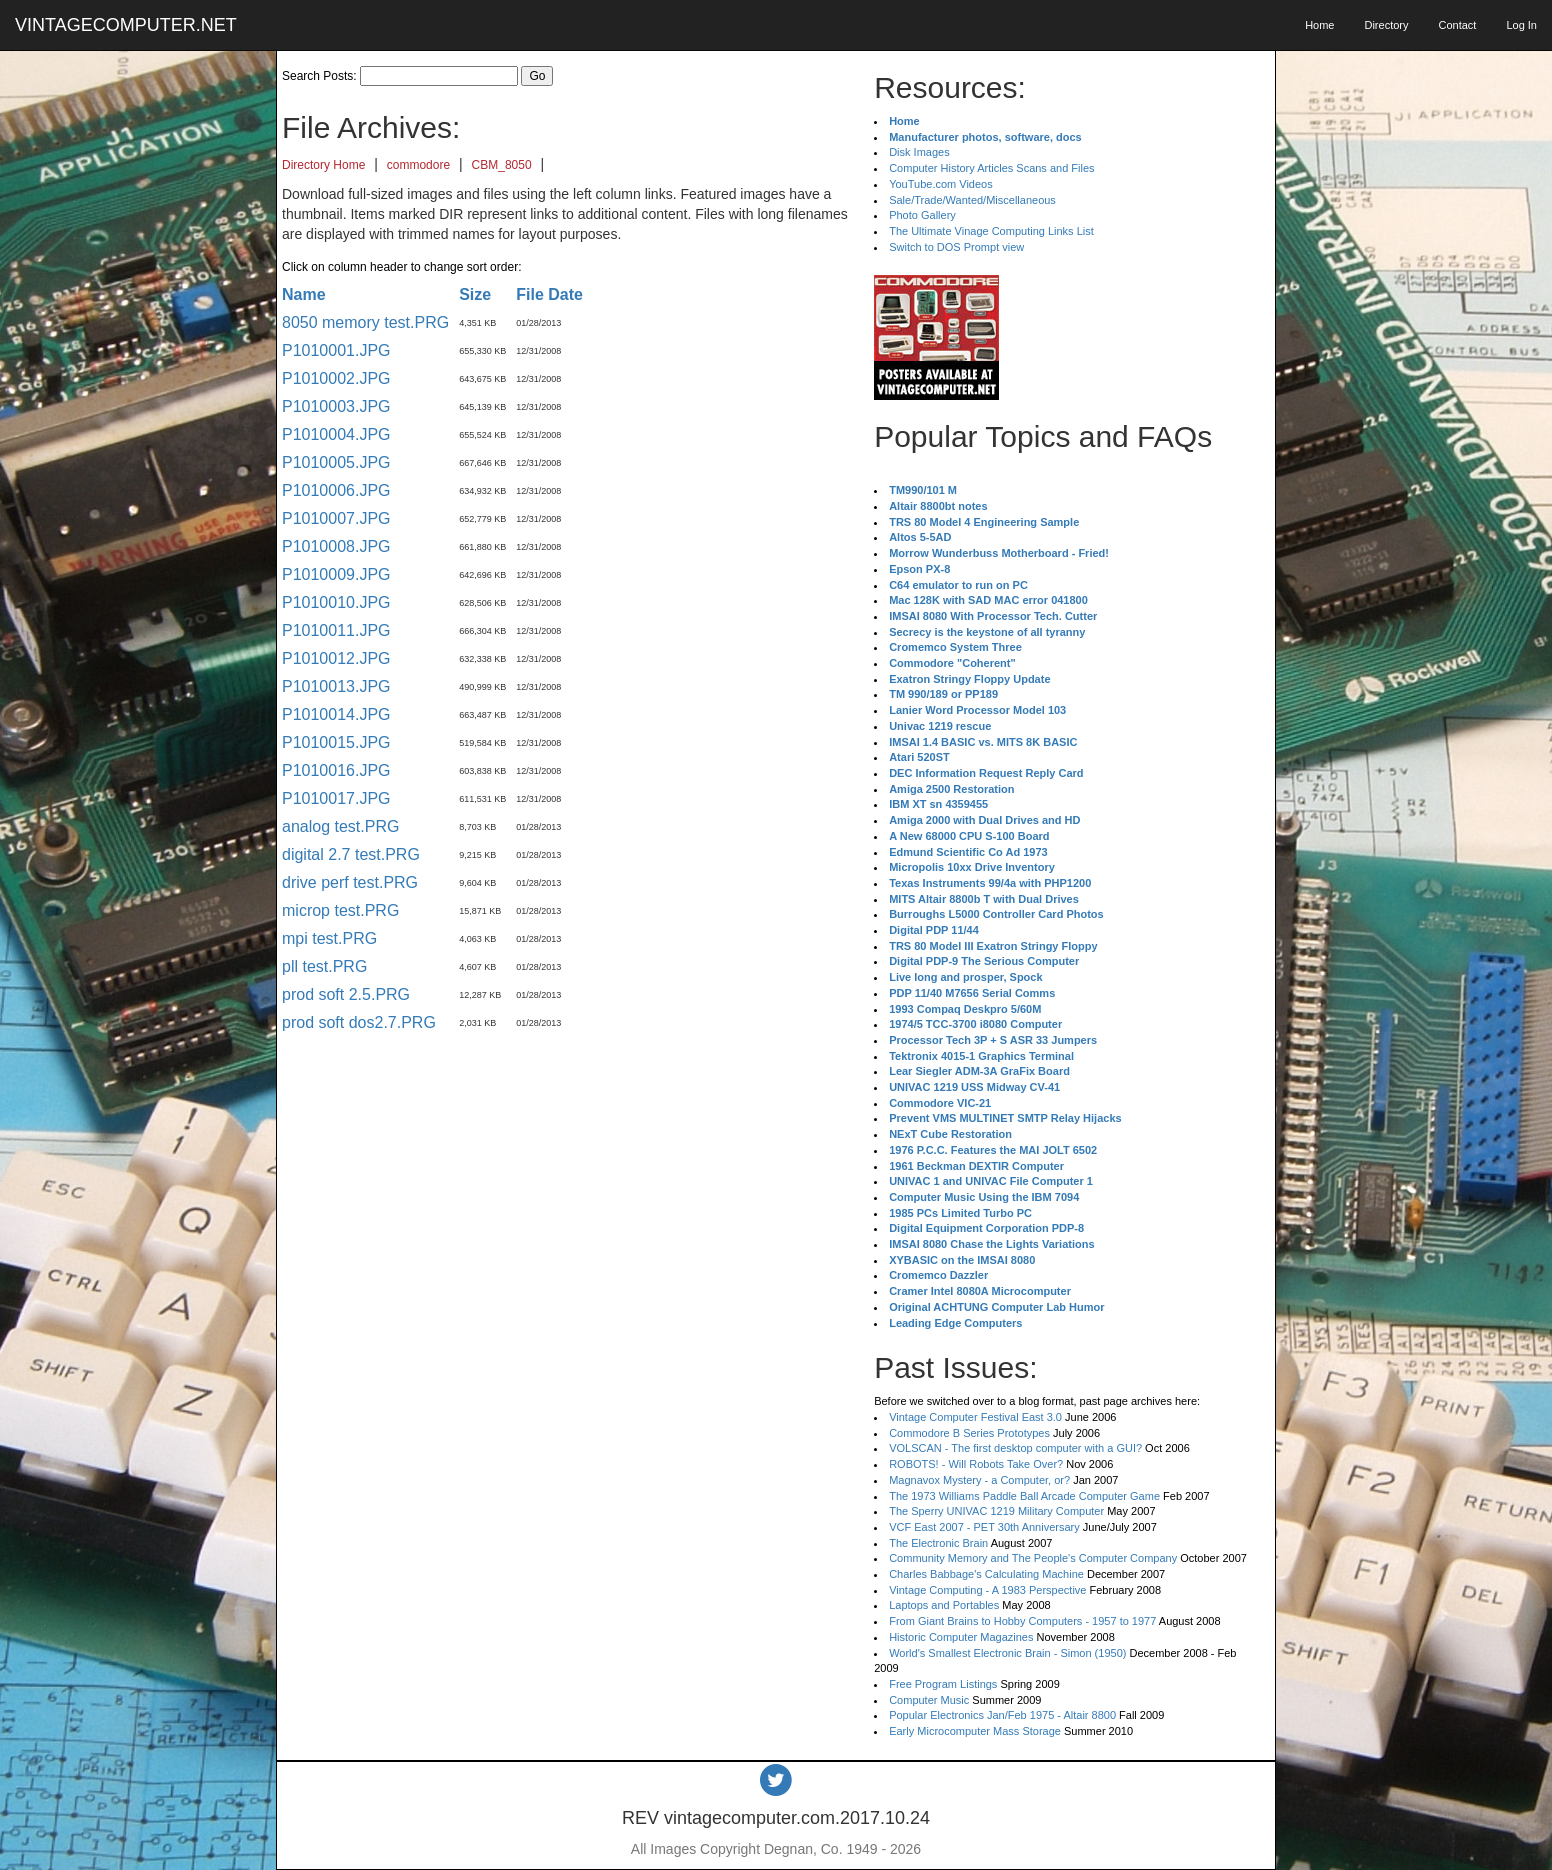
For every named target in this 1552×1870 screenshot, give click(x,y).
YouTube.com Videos (941, 184)
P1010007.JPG (336, 518)
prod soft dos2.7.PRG (359, 1022)
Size (475, 294)
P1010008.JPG (336, 546)
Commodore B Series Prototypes (969, 1433)
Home (1319, 25)
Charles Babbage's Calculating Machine (986, 1574)
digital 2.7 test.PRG (351, 854)
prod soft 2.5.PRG (346, 994)
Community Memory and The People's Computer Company (1033, 1558)
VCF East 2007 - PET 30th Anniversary (984, 1527)
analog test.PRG (340, 826)
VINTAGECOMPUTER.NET (126, 25)
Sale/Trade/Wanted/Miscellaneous (972, 200)
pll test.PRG (324, 966)
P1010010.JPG (336, 602)
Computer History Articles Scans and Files (991, 168)
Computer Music (929, 1700)
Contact (1457, 25)
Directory (1386, 25)
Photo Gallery (922, 215)
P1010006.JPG (336, 490)
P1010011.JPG (336, 630)
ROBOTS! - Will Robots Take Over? (976, 1464)
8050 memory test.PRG (365, 322)
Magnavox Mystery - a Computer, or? (979, 1480)
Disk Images (919, 152)
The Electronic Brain (938, 1543)
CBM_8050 (502, 165)
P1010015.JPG (336, 742)
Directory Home (323, 165)
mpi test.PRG (329, 938)
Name (304, 294)
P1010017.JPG (336, 798)
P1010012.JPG (336, 658)
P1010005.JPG (336, 462)
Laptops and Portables (944, 1605)
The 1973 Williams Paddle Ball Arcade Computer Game (1024, 1496)
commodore (418, 165)
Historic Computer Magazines (961, 1637)
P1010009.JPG (336, 574)
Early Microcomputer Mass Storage (975, 1731)
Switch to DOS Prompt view (956, 247)
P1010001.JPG (336, 350)
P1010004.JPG (336, 434)
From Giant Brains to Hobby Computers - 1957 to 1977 (1022, 1621)
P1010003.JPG (336, 406)
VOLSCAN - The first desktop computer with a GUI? (1015, 1448)
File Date (549, 294)
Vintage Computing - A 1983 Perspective (987, 1590)
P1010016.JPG (336, 770)
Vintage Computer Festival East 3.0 (975, 1417)
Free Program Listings (943, 1684)
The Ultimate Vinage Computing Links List (991, 231)
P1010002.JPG (336, 378)
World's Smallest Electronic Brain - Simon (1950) (1007, 1653)
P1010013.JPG (336, 686)
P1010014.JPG (336, 714)
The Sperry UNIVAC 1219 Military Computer (996, 1511)
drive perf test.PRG (350, 882)
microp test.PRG (340, 910)
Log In (1521, 25)
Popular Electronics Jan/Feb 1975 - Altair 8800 (1002, 1715)
